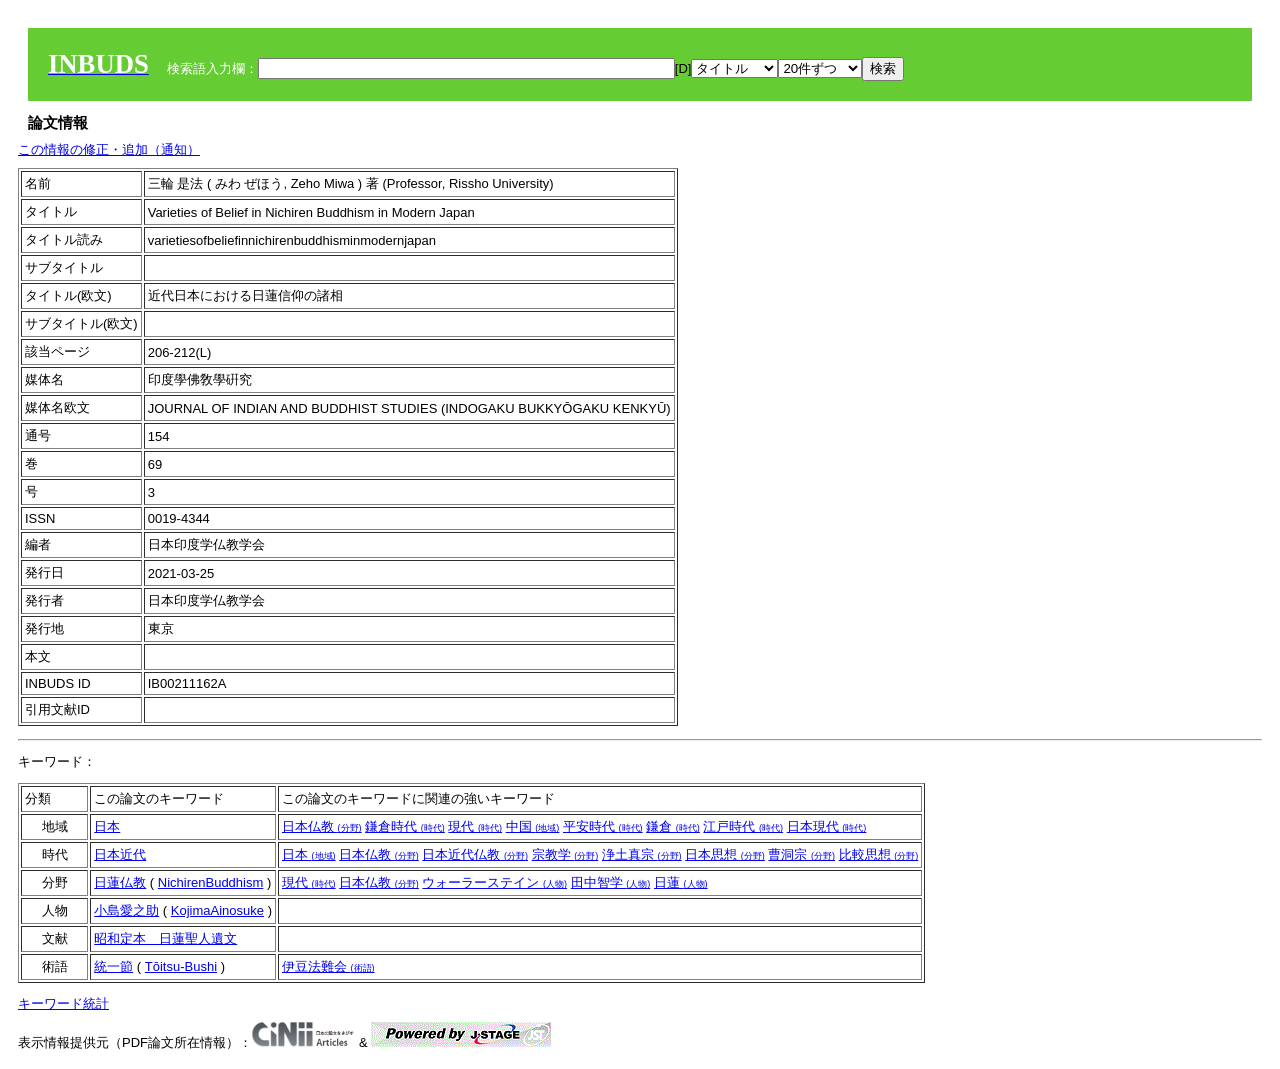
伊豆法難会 (328, 966)
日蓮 (681, 882)
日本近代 (120, 854)
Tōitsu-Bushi (181, 966)
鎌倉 (673, 826)
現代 (475, 826)
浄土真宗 (642, 854)
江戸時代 (743, 826)
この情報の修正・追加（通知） (109, 149)
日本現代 (827, 826)
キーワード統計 (63, 1003)
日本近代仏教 (475, 854)
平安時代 (603, 826)
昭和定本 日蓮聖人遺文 (165, 938)
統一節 (113, 966)
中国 (533, 826)
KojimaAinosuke (217, 910)
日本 (107, 826)
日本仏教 (322, 826)
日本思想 (725, 854)
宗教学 (565, 854)
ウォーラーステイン (494, 882)
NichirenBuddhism (211, 882)
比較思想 (879, 854)
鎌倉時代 (405, 826)
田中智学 (611, 882)
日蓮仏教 (120, 882)
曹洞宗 (801, 854)
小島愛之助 (126, 910)
